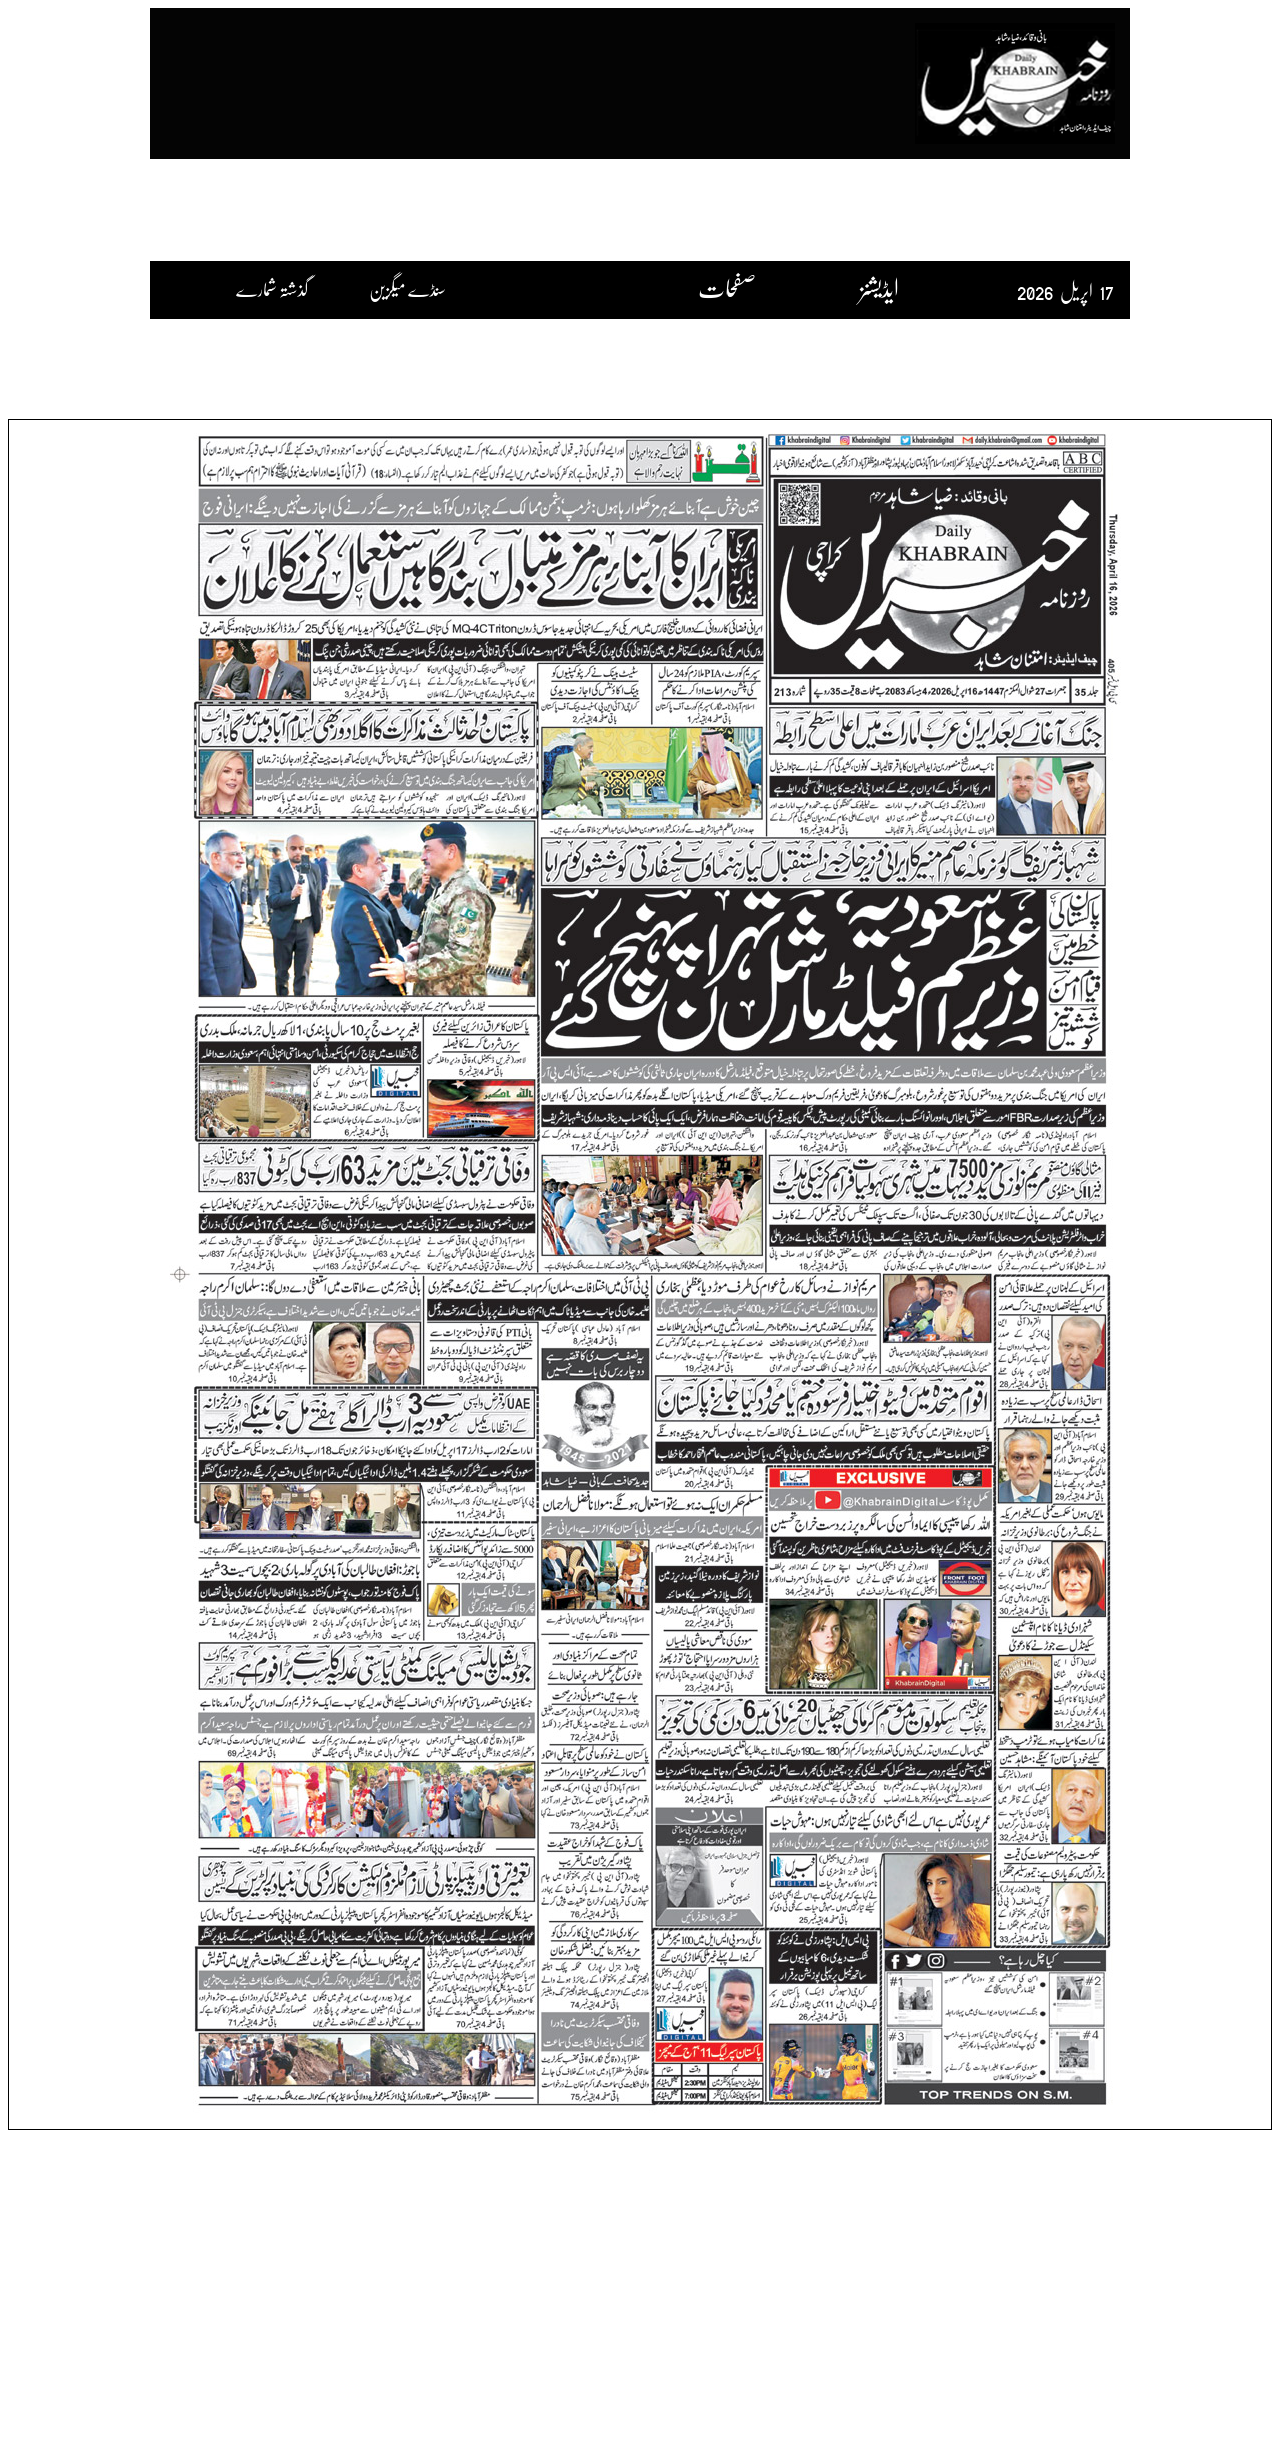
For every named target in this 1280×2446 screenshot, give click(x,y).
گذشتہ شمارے (275, 289)
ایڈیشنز (879, 287)
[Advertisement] (543, 73)
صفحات (727, 287)
